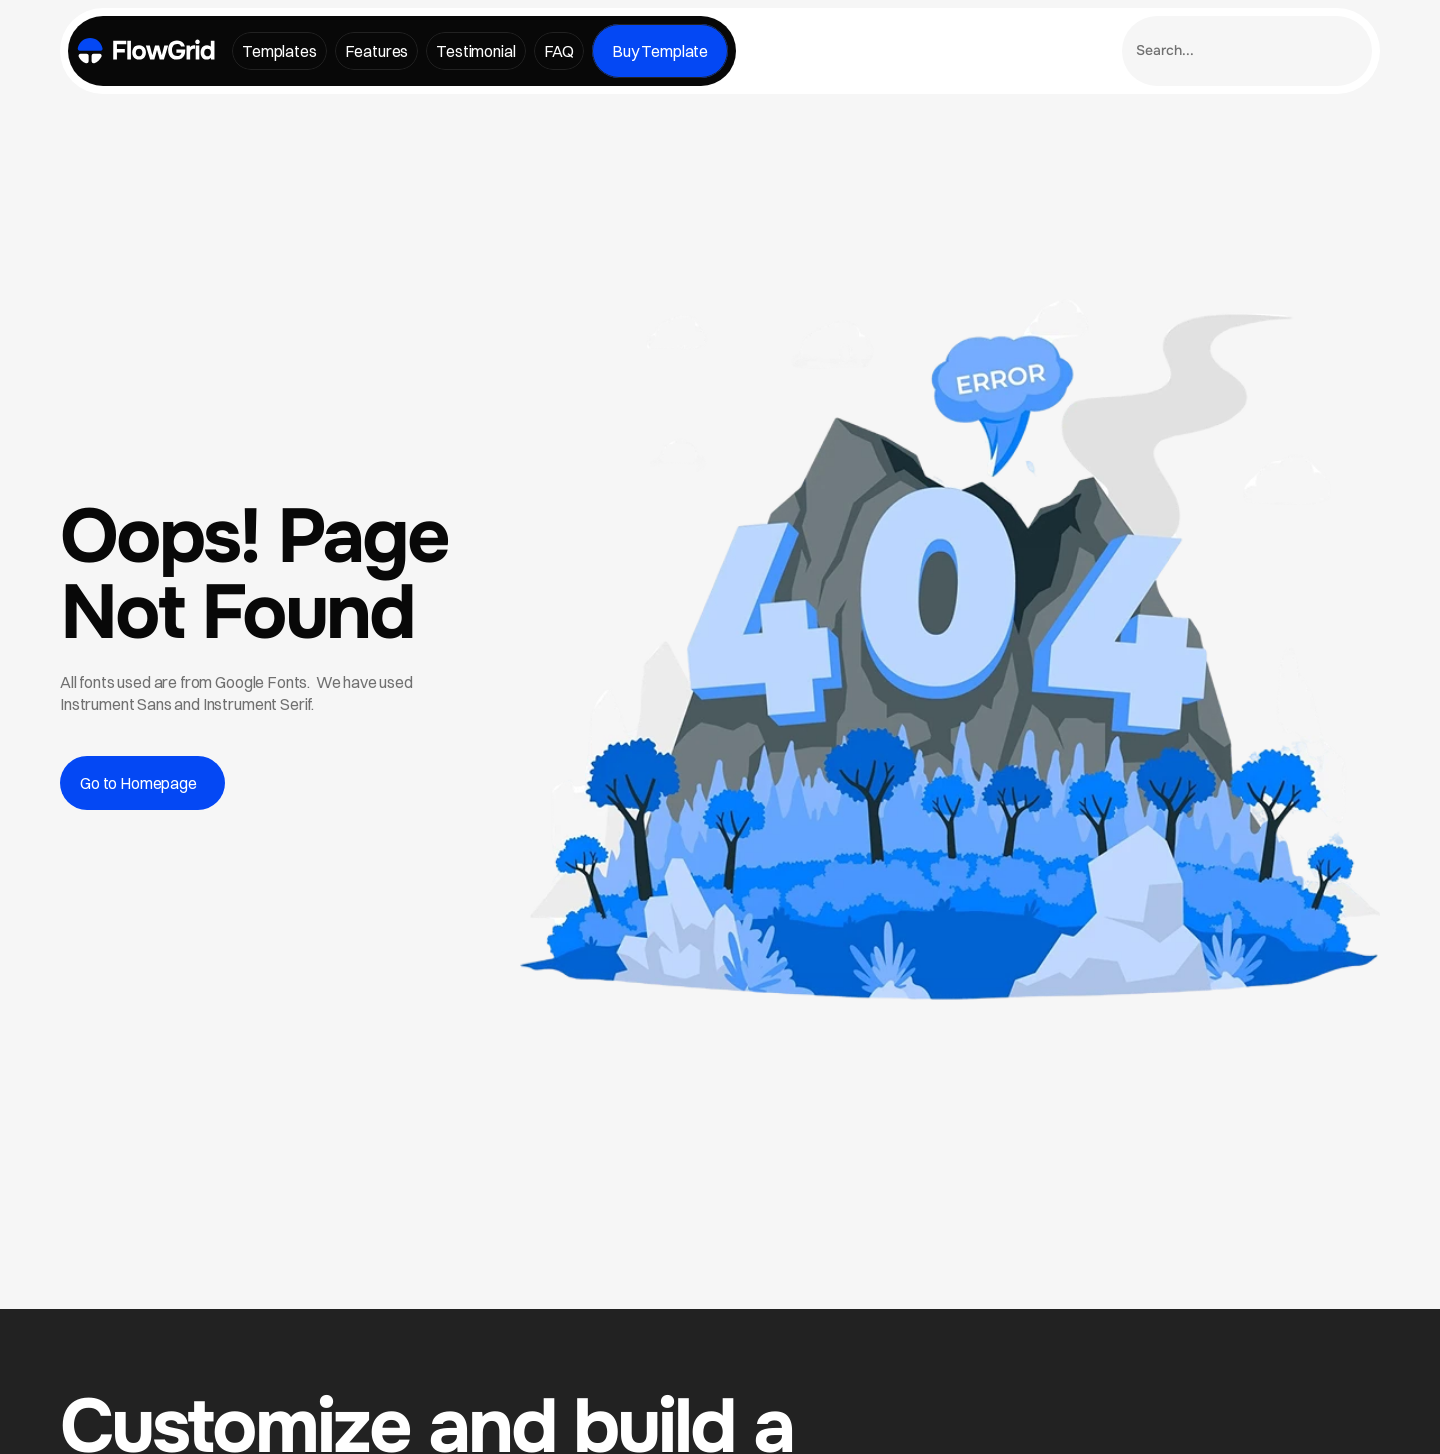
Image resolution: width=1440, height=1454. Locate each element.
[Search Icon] (1247, 51)
